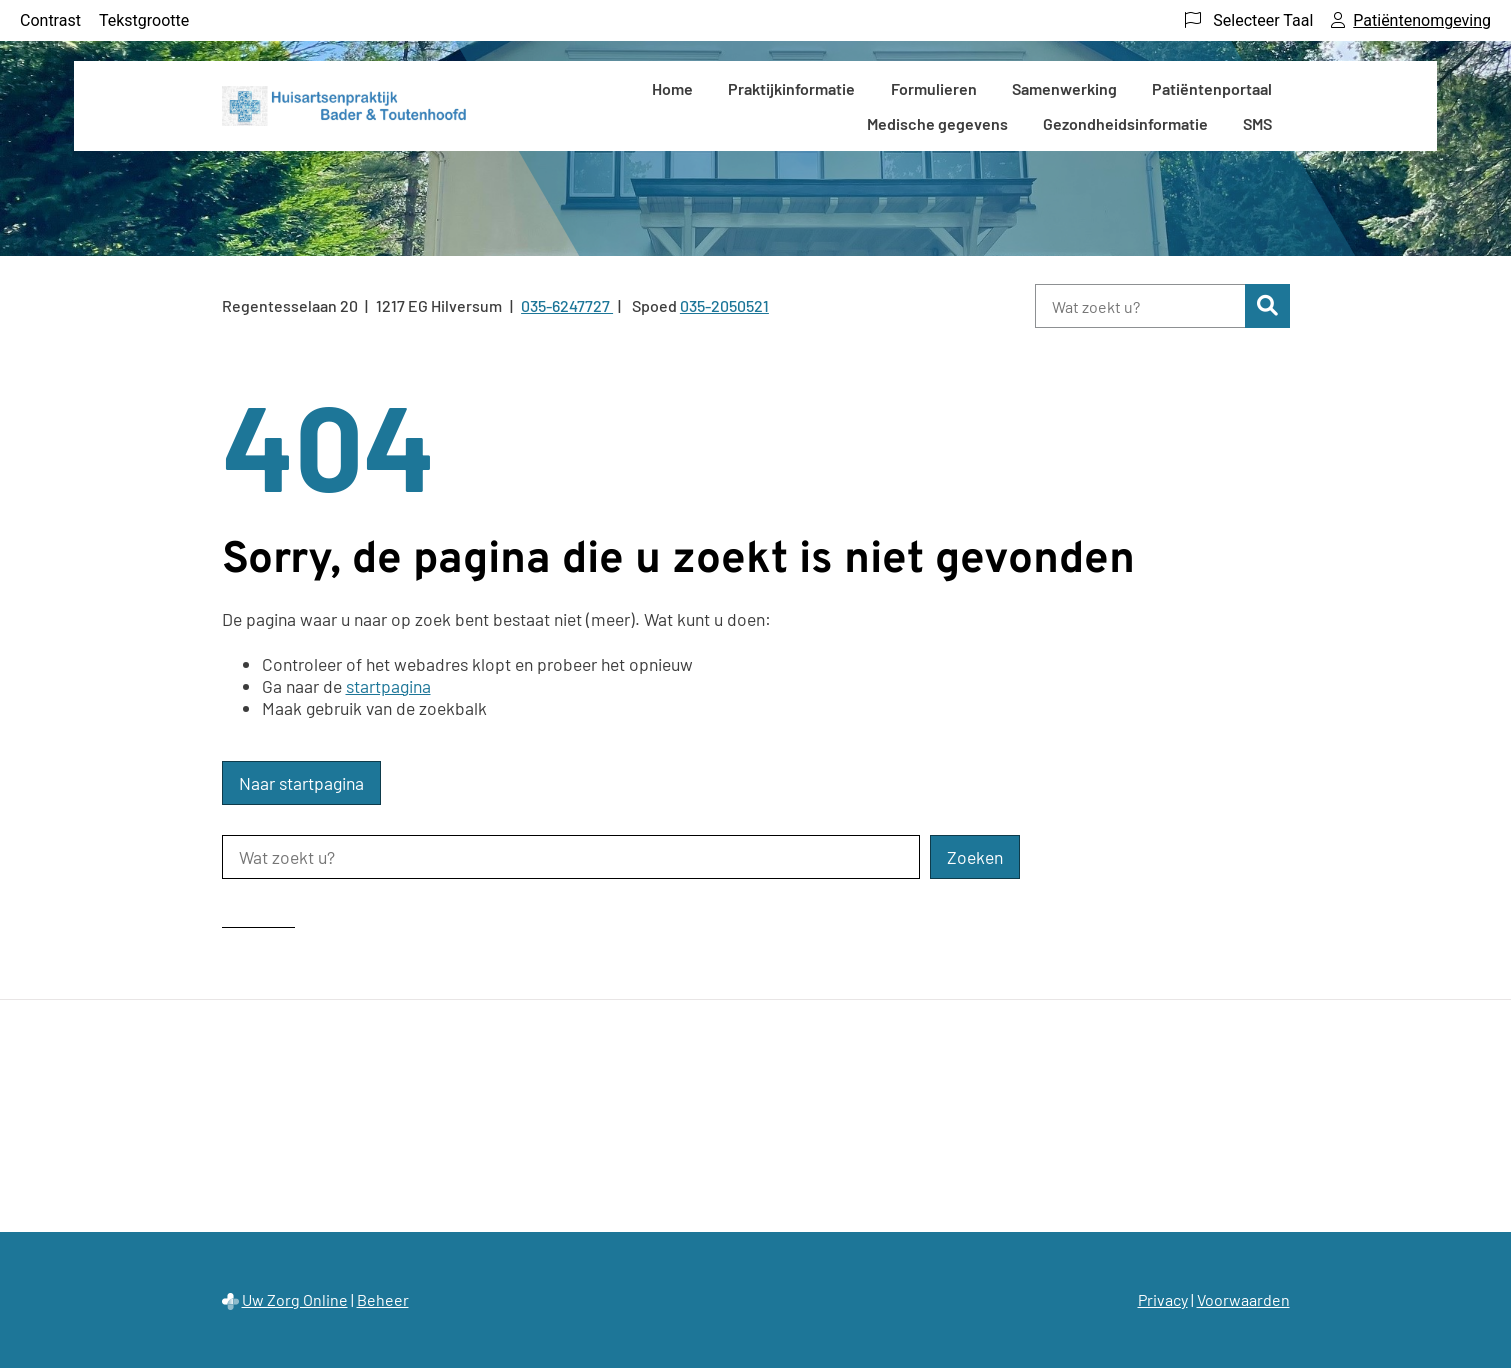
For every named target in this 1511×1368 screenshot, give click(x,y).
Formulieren (934, 88)
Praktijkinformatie (791, 88)
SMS (1257, 123)
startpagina (388, 686)
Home (672, 88)
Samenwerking (1064, 88)
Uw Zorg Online (295, 1299)
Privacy (1163, 1299)
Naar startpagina (301, 783)
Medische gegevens (937, 123)
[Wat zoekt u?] (1140, 306)
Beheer (383, 1299)
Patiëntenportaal (1212, 88)
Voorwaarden (1243, 1299)
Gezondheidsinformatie (1125, 123)
